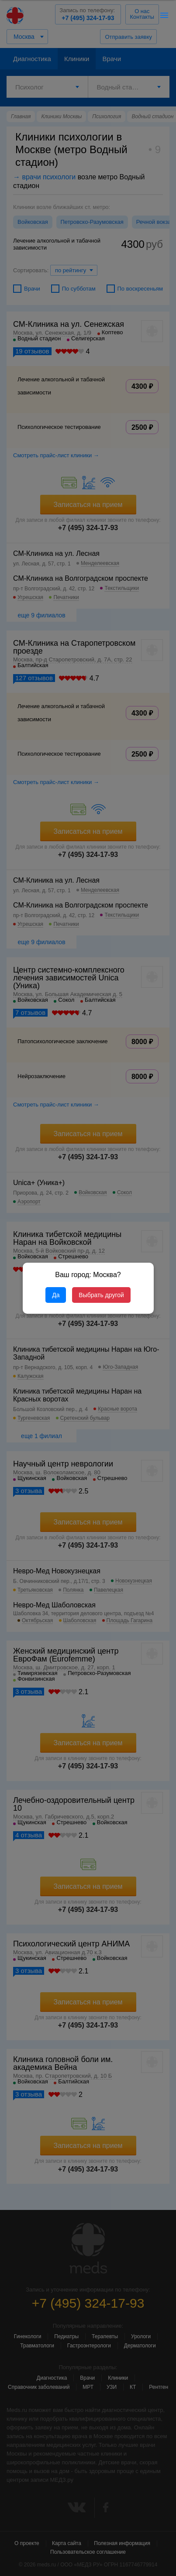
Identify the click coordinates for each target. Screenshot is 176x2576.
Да (55, 1294)
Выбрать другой (101, 1294)
